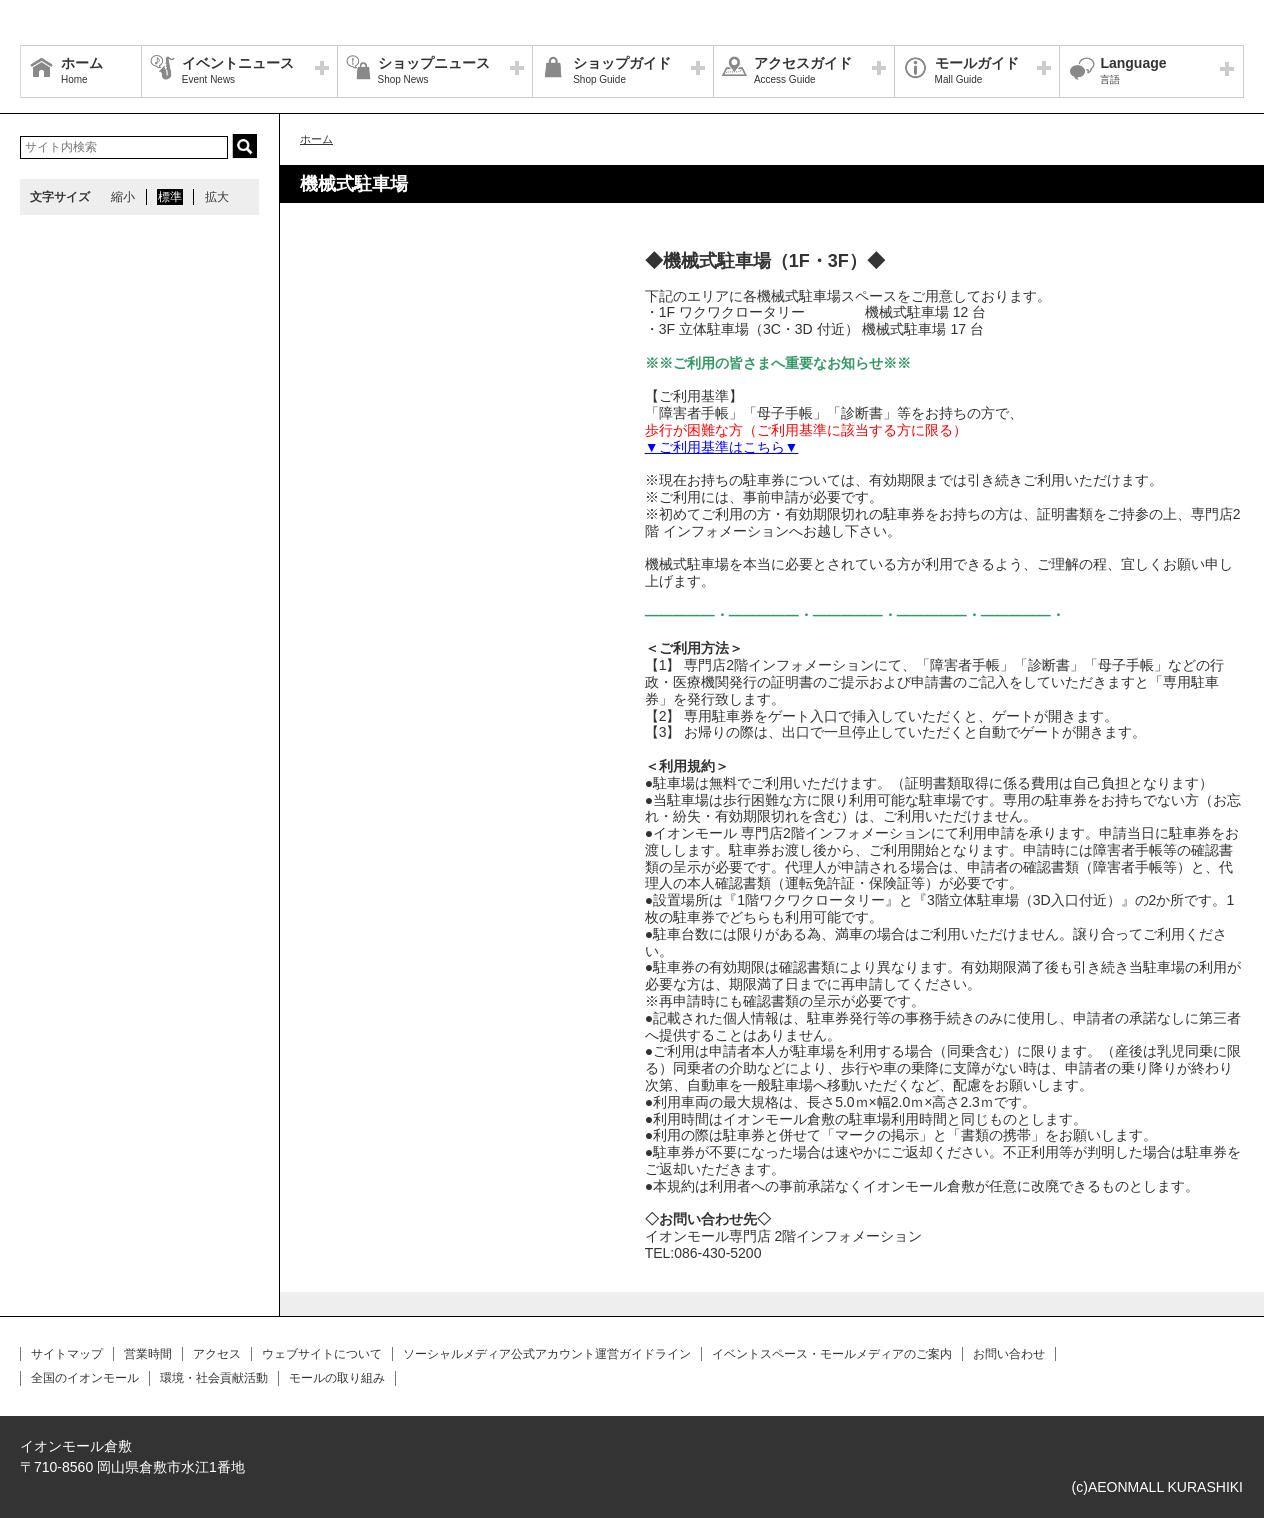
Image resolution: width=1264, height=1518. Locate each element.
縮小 (123, 197)
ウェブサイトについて (322, 1354)
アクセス (217, 1354)
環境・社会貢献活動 (214, 1378)
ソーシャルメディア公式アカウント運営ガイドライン (547, 1354)
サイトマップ (67, 1354)
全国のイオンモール (85, 1378)
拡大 (217, 197)
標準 (170, 197)
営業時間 (148, 1354)
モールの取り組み (337, 1378)
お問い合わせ (1009, 1354)
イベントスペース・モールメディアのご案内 (832, 1354)
